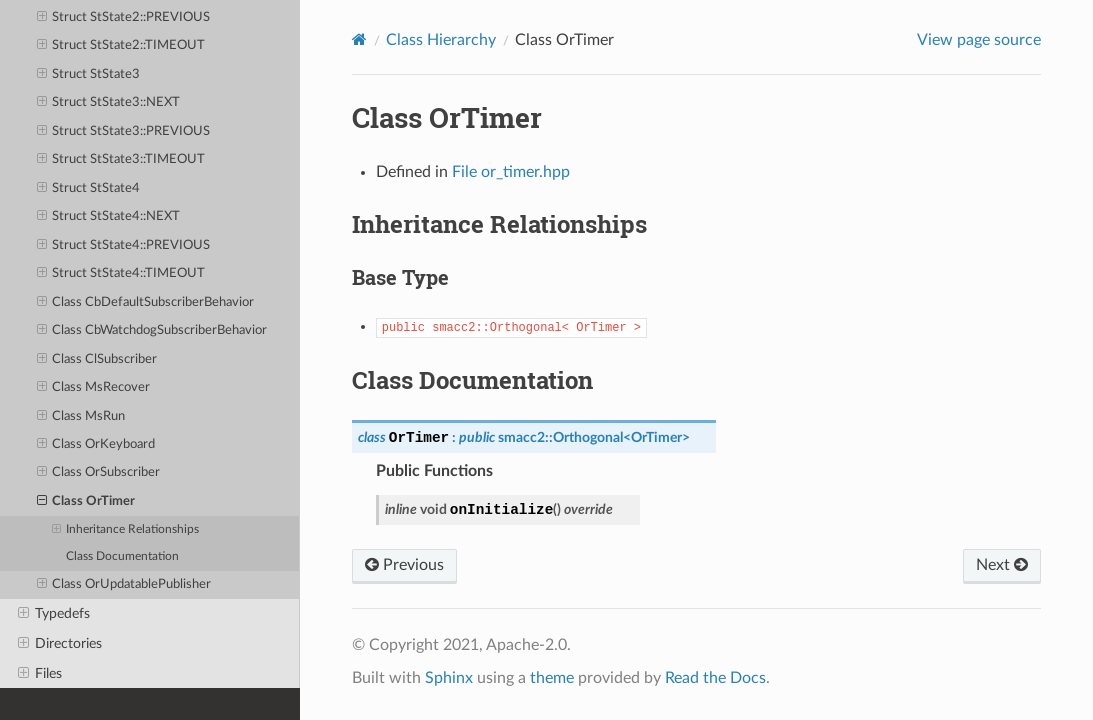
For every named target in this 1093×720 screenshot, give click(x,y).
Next (1002, 565)
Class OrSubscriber (99, 473)
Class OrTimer (86, 502)
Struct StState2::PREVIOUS (124, 18)
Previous (404, 565)
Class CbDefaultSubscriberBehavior (146, 303)
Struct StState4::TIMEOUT (121, 274)
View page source (979, 40)
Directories (60, 644)
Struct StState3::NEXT (109, 103)
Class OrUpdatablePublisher (124, 585)
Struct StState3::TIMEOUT (121, 160)
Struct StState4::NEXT (109, 217)
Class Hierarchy (441, 40)
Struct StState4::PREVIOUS (124, 246)
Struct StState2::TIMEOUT (121, 46)
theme (552, 678)
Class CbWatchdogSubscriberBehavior (152, 331)
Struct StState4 (89, 189)
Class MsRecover (94, 388)
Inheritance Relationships (125, 530)
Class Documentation (122, 556)
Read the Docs (715, 678)
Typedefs (54, 614)
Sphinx (449, 678)
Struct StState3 (89, 75)
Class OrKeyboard (96, 445)
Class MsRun (81, 417)
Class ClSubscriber (97, 360)
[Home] (359, 39)
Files (40, 674)
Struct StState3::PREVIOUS (124, 132)
